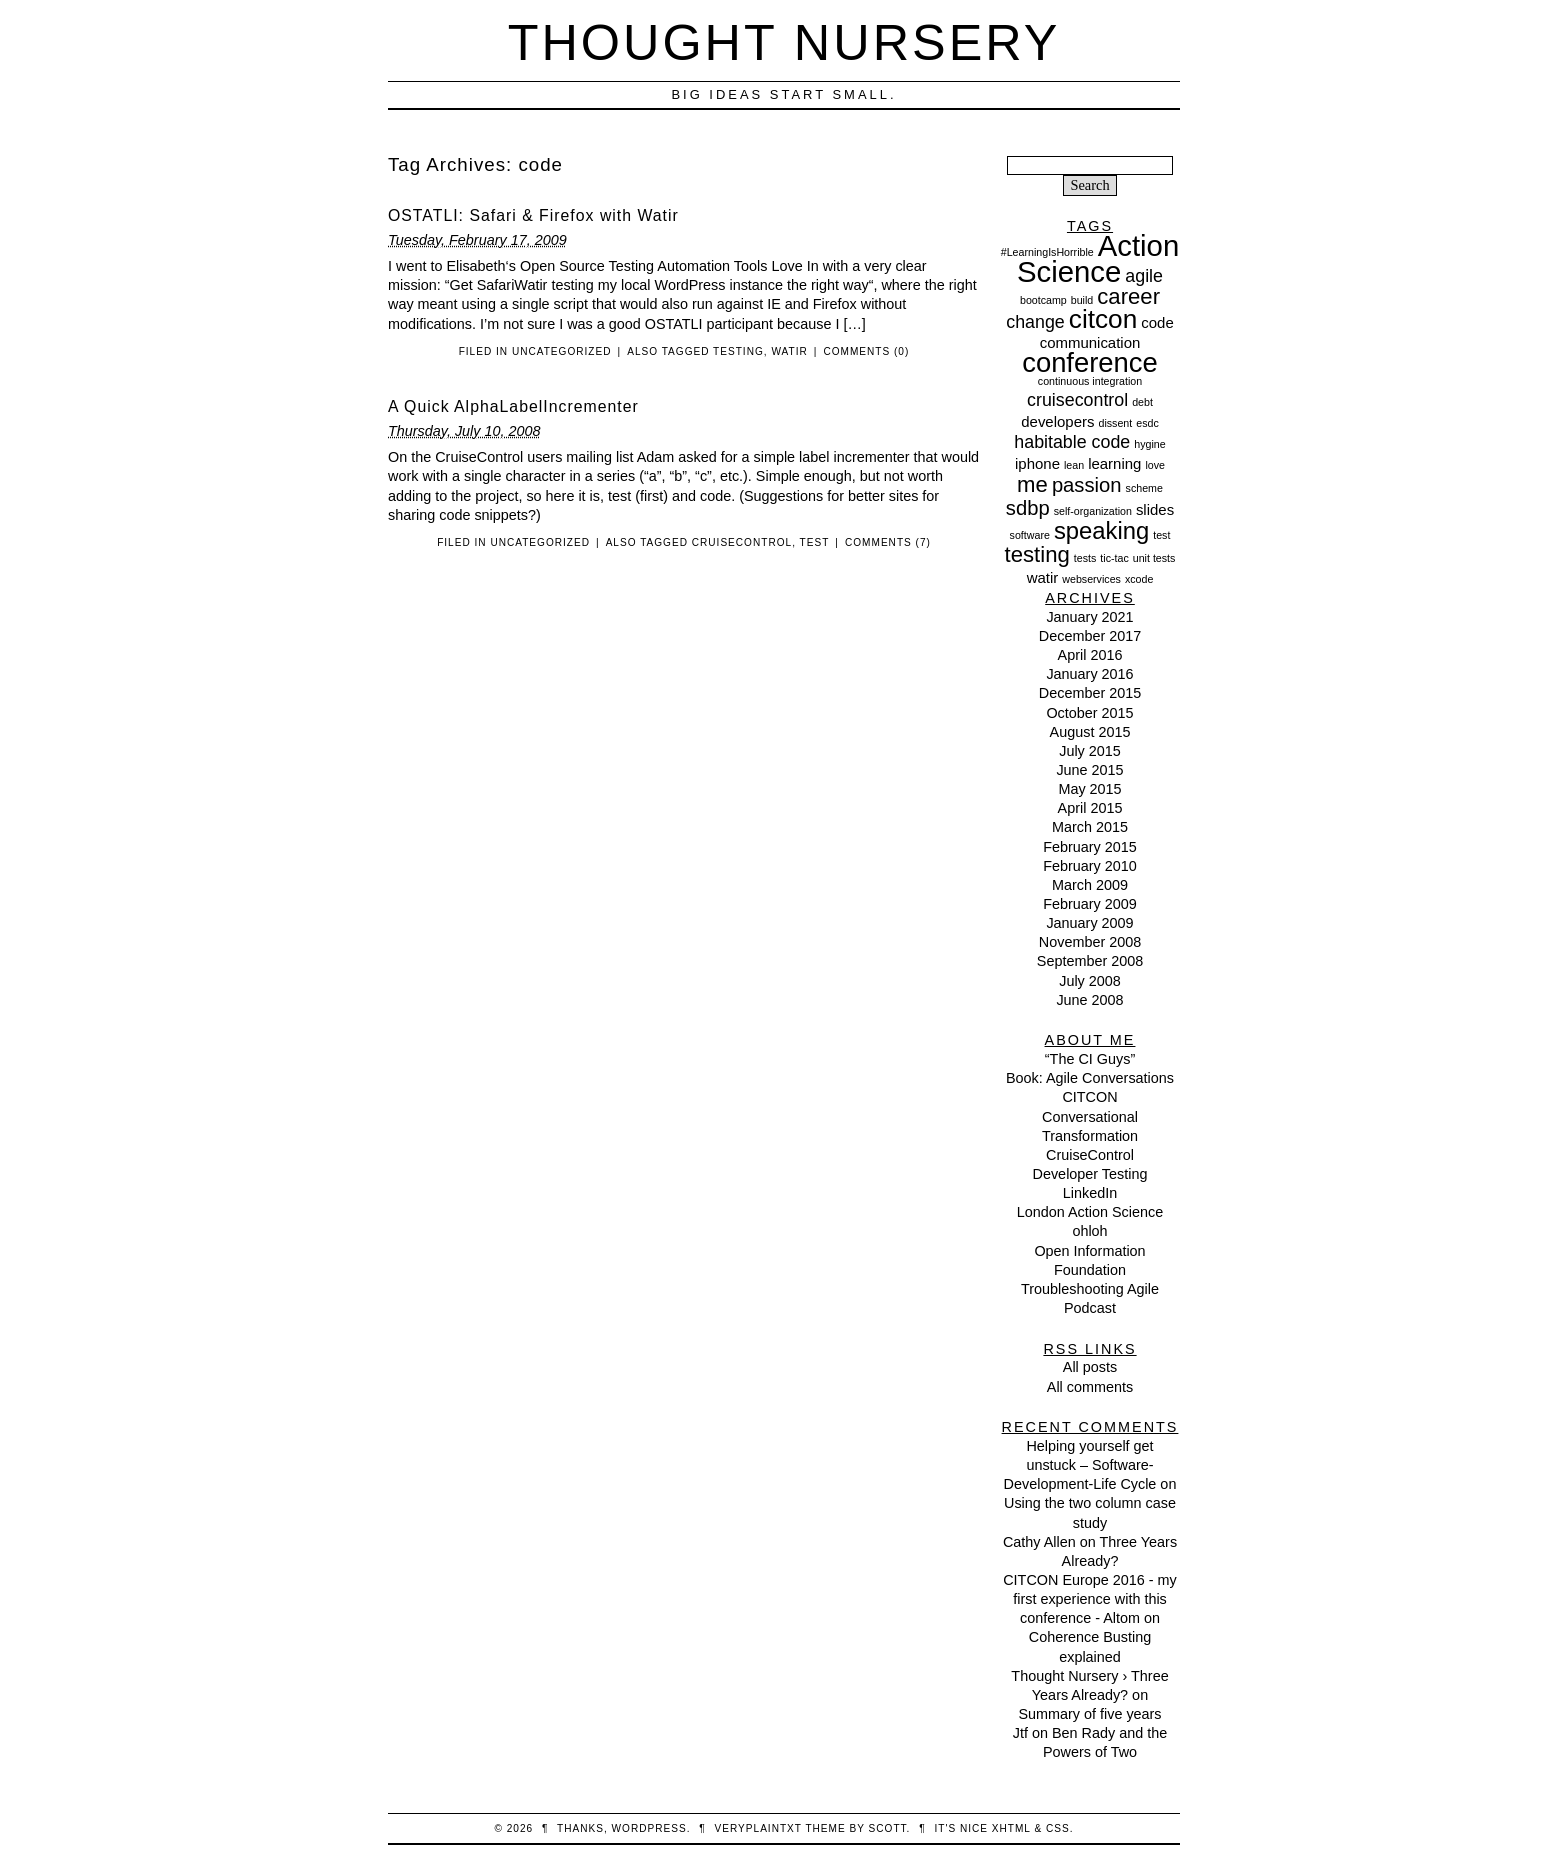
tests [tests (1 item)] (1085, 558)
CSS (1058, 1828)
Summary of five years (1089, 1714)
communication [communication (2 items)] (1090, 342)
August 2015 (1090, 732)
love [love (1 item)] (1155, 465)
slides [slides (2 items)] (1155, 509)
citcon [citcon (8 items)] (1103, 319)
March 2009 (1090, 885)
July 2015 (1090, 751)
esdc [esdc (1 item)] (1147, 423)
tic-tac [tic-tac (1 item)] (1114, 558)
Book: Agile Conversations (1090, 1078)
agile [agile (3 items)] (1144, 276)
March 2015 (1090, 827)
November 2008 (1090, 942)
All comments (1090, 1387)
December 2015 (1090, 693)
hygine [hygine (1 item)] (1149, 444)
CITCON (1089, 1097)
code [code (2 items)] (1157, 322)
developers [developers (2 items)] (1057, 421)
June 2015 (1089, 770)
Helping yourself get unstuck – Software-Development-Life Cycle (1080, 1465)
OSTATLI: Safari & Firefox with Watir (533, 215)
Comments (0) (866, 351)
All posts (1090, 1367)
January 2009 (1089, 923)
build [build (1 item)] (1082, 300)
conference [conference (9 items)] (1090, 362)
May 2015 (1089, 789)
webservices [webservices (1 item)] (1091, 579)
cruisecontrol (742, 542)
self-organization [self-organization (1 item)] (1093, 511)
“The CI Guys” (1090, 1059)
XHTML (1011, 1828)
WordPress (649, 1828)
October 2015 (1089, 713)
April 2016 (1090, 655)
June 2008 (1089, 1000)
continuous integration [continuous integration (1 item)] (1090, 381)
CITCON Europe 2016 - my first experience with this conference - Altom (1090, 1599)
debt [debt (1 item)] (1142, 402)
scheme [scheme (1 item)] (1144, 488)
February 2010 (1090, 866)
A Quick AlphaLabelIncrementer (513, 406)
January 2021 (1089, 617)
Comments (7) (888, 542)
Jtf (1020, 1733)
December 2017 (1090, 636)
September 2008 (1090, 961)
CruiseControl (1090, 1155)
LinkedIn (1090, 1193)
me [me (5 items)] (1032, 484)
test (815, 542)
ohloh (1089, 1231)
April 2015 (1090, 808)
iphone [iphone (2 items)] (1037, 463)
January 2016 (1089, 674)
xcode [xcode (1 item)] (1139, 579)
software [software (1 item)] (1030, 535)
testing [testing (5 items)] (1037, 554)
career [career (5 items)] (1128, 296)
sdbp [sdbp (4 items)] (1028, 508)
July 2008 (1090, 981)
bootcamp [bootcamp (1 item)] (1043, 300)
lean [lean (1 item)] (1074, 465)
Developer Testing (1090, 1174)
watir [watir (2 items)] (1043, 577)
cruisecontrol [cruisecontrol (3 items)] (1077, 400)
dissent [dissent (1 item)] (1115, 423)
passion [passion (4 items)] (1087, 485)
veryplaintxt (758, 1828)
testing (738, 351)
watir (789, 351)
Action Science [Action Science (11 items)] (1098, 258)
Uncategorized (562, 351)
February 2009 (1090, 904)
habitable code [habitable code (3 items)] (1072, 442)
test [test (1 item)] (1161, 535)
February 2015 (1090, 847)
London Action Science (1090, 1212)
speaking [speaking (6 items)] (1101, 530)
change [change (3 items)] (1035, 322)
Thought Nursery (784, 42)
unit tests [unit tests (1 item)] (1154, 558)
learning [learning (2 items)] (1114, 463)
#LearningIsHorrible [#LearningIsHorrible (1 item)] (1047, 252)
